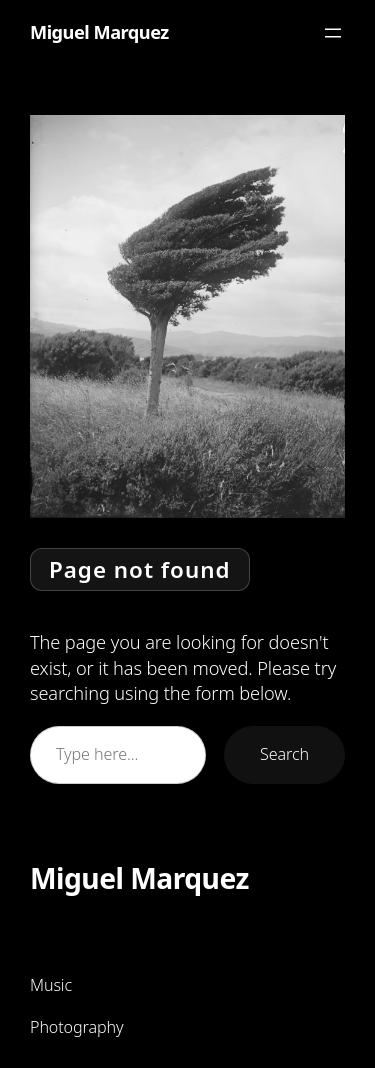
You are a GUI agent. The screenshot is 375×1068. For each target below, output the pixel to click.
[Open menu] (333, 33)
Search (284, 754)
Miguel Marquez (99, 32)
